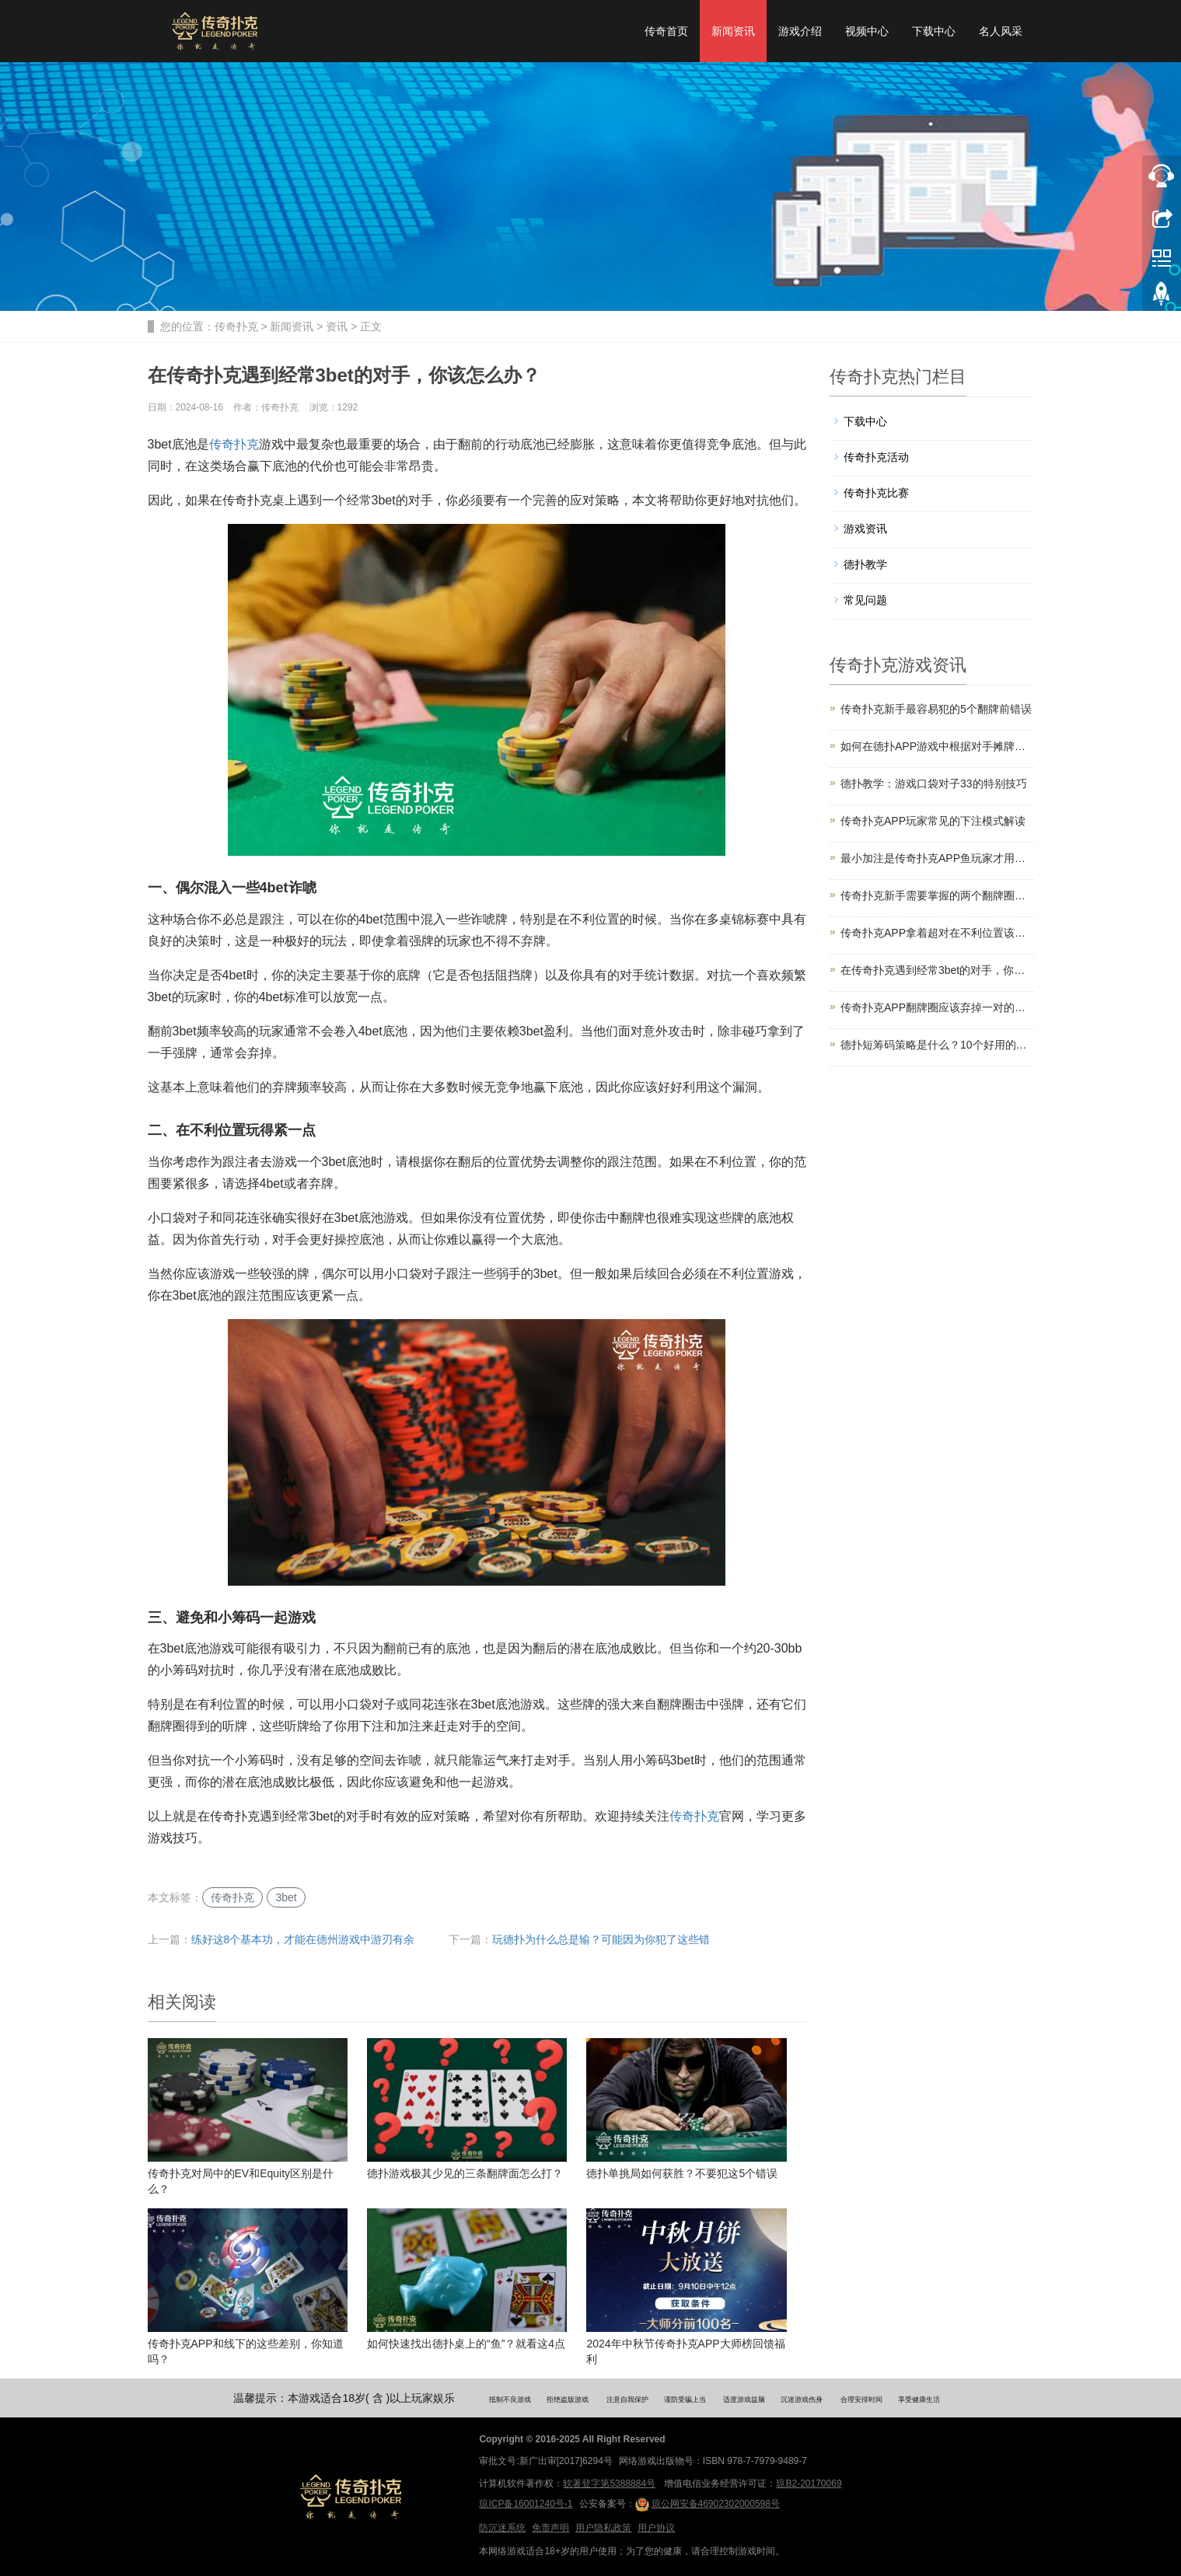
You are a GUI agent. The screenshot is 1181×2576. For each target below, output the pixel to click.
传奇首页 (666, 31)
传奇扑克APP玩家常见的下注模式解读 (933, 821)
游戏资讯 (865, 528)
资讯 (337, 326)
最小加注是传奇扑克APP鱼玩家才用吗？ (937, 858)
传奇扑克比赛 (876, 493)
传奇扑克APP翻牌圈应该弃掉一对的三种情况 (937, 1007)
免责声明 (550, 2527)
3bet (285, 1897)
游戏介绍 (800, 31)
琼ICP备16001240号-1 (525, 2503)
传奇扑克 (236, 326)
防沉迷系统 (502, 2527)
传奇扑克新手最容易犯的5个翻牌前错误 (936, 709)
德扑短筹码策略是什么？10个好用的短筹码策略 (937, 1044)
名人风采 (1000, 31)
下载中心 (934, 31)
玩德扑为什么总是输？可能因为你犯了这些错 (601, 1939)
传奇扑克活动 (876, 457)
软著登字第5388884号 (609, 2483)
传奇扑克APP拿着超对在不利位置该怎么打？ (937, 933)
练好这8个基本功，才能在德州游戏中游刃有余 (303, 1939)
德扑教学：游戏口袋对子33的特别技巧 (933, 783)
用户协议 (656, 2527)
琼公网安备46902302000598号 (707, 2504)
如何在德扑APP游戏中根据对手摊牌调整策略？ (937, 746)
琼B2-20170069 (808, 2483)
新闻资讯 (733, 31)
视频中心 (867, 31)
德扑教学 (865, 564)
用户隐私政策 (603, 2527)
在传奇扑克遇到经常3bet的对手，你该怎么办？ (937, 970)
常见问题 (865, 600)
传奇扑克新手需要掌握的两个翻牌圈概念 (937, 895)
